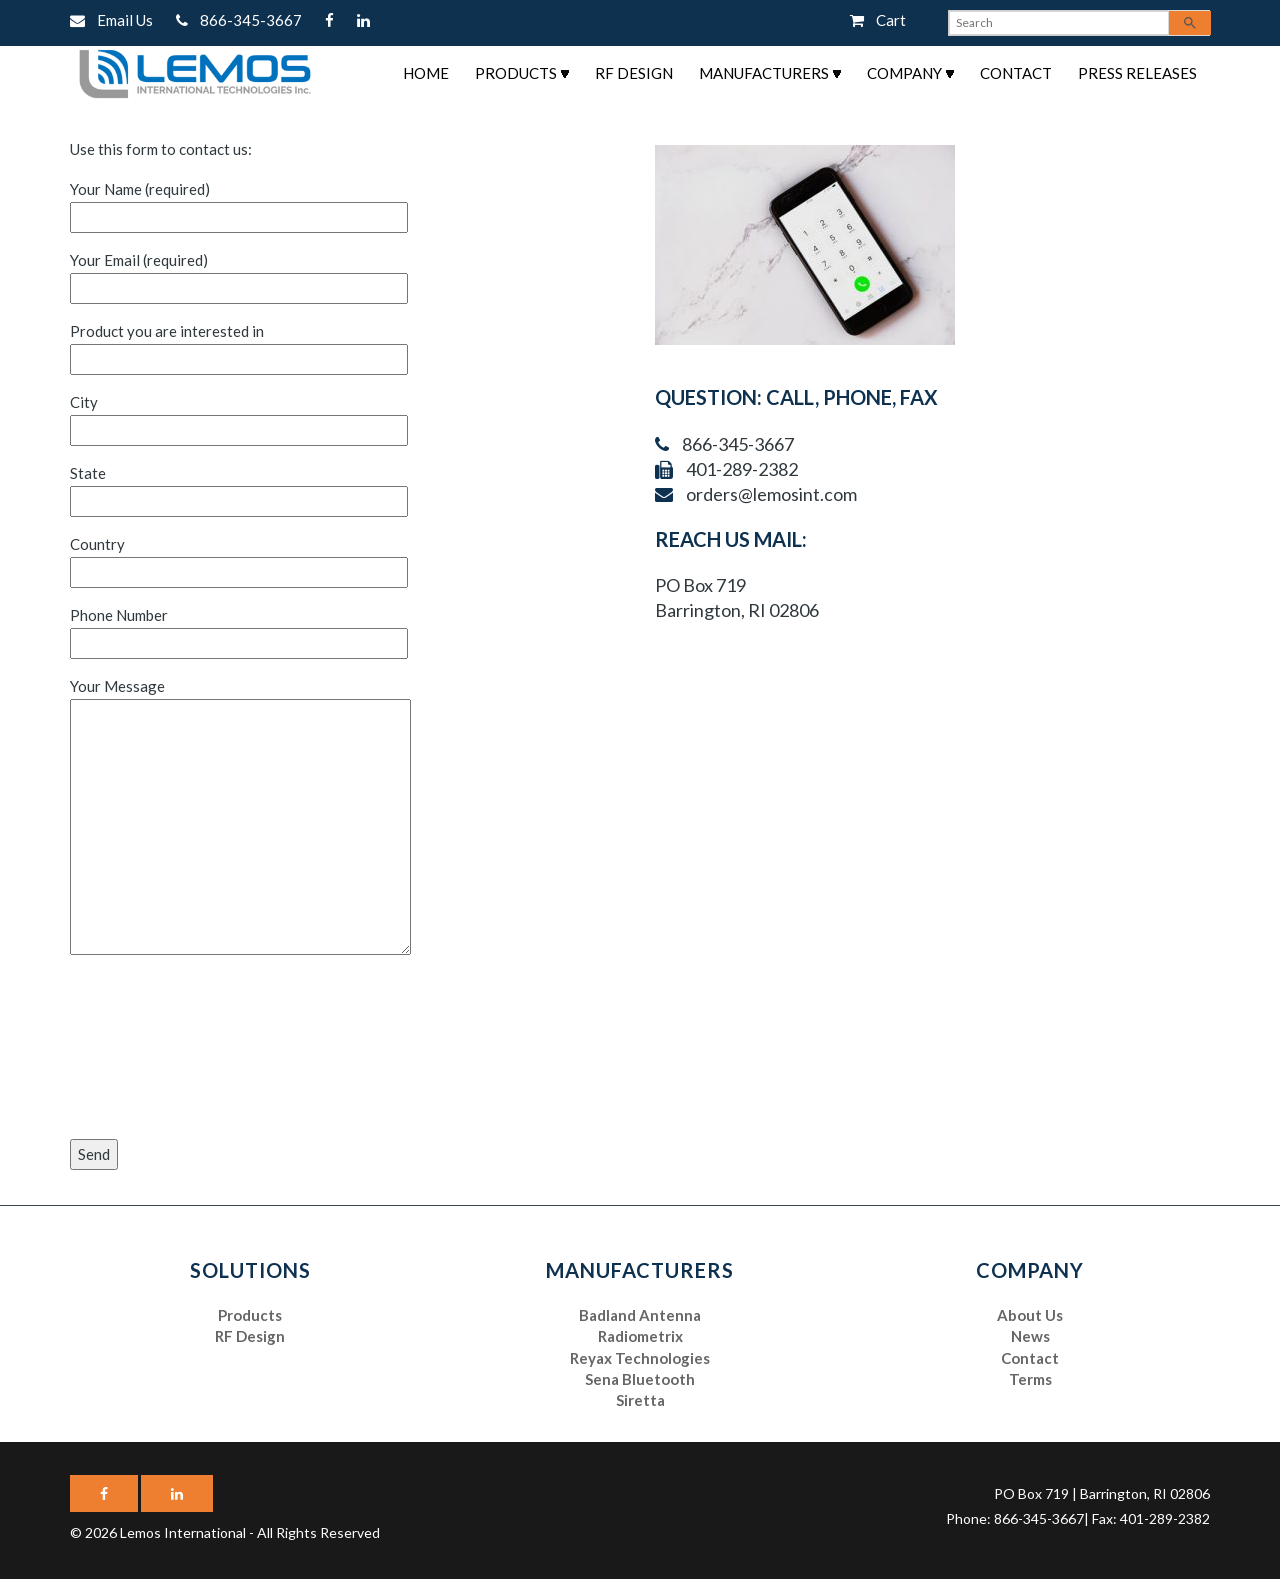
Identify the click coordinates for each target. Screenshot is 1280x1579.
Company (904, 73)
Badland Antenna (640, 1315)
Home (426, 73)
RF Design (634, 73)
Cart (878, 20)
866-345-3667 (240, 20)
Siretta (640, 1400)
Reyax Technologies (640, 1358)
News (1030, 1336)
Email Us (113, 20)
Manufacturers (764, 73)
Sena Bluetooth (640, 1379)
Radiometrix (640, 1336)
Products (516, 73)
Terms (1030, 1379)
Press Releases (1137, 73)
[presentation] (152, 1049)
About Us (1030, 1315)
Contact (1016, 73)
